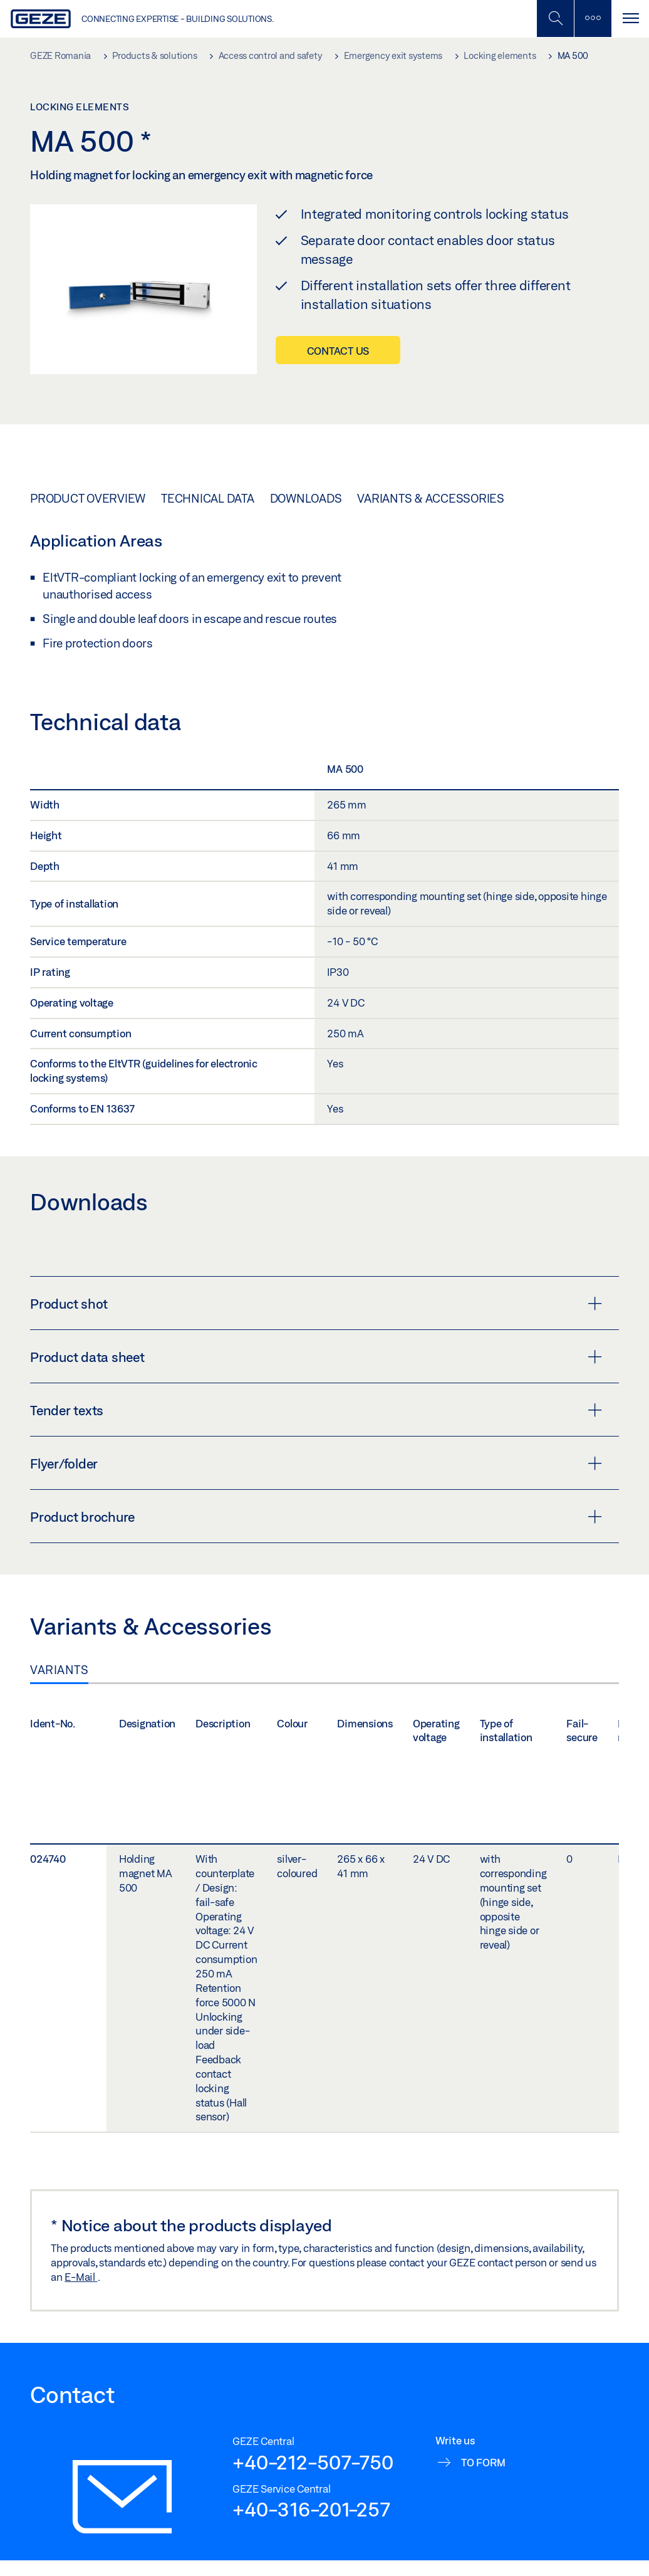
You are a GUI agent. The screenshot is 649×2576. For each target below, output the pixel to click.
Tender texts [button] (316, 1410)
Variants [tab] (59, 1670)
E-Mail (81, 2277)
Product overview (87, 498)
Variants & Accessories (430, 498)
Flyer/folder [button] (316, 1463)
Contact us (338, 351)
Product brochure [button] (316, 1516)
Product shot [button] (316, 1303)
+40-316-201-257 (311, 2509)
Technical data (207, 498)
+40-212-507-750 (312, 2462)
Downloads (306, 498)
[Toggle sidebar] (592, 18)
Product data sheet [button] (316, 1356)
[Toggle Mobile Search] (555, 18)
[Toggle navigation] (630, 18)
